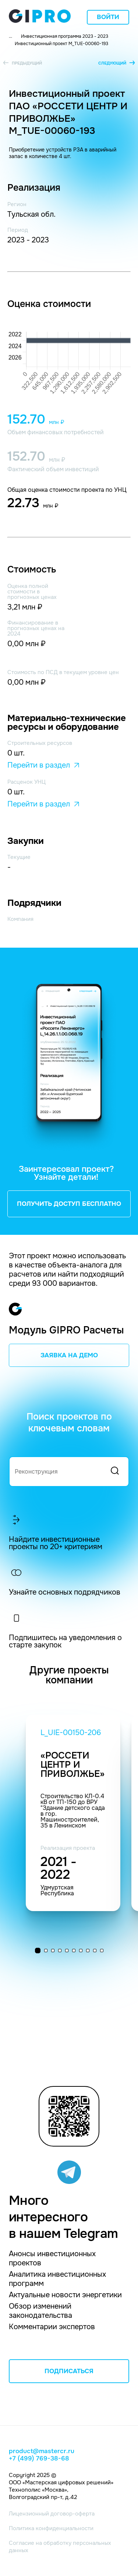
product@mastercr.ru (41, 2451)
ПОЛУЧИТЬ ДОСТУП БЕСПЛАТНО (69, 1204)
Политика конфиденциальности (51, 2528)
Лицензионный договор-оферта (52, 2513)
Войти (108, 17)
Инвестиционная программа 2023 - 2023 (64, 36)
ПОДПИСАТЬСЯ (69, 2371)
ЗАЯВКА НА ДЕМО (69, 1355)
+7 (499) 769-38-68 (39, 2458)
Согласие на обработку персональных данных (60, 2546)
